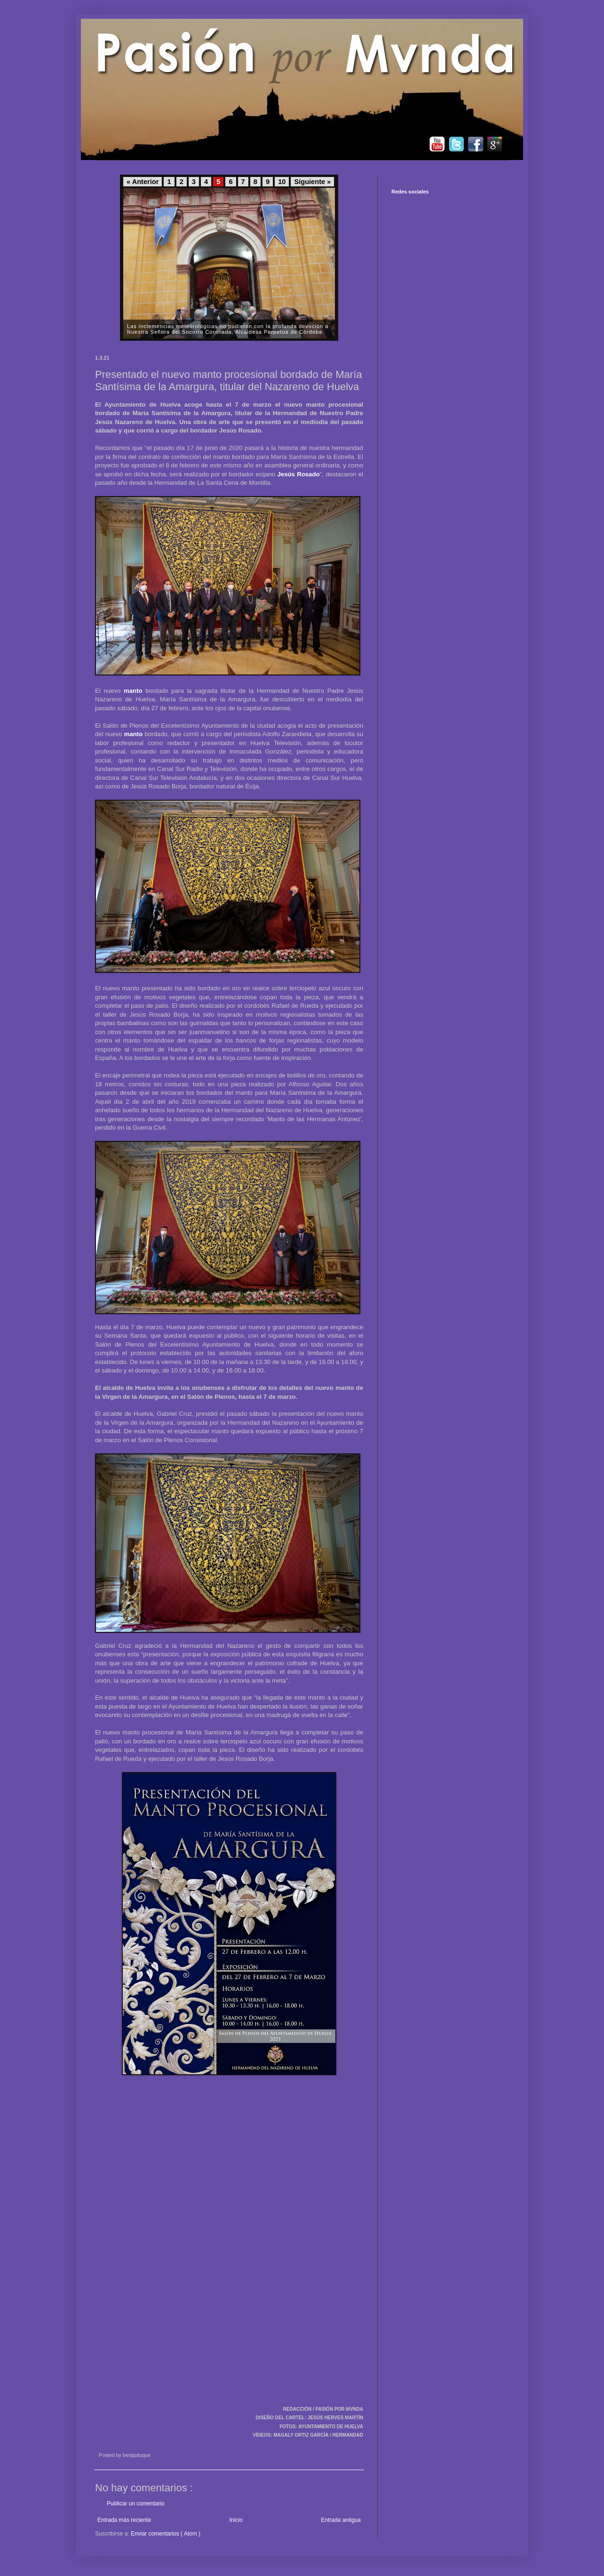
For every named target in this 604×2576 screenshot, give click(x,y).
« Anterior (143, 181)
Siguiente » (312, 181)
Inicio (236, 2520)
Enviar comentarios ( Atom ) (165, 2533)
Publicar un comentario (136, 2503)
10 (282, 181)
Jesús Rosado (298, 474)
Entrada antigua (341, 2520)
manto (133, 690)
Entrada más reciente (124, 2520)
